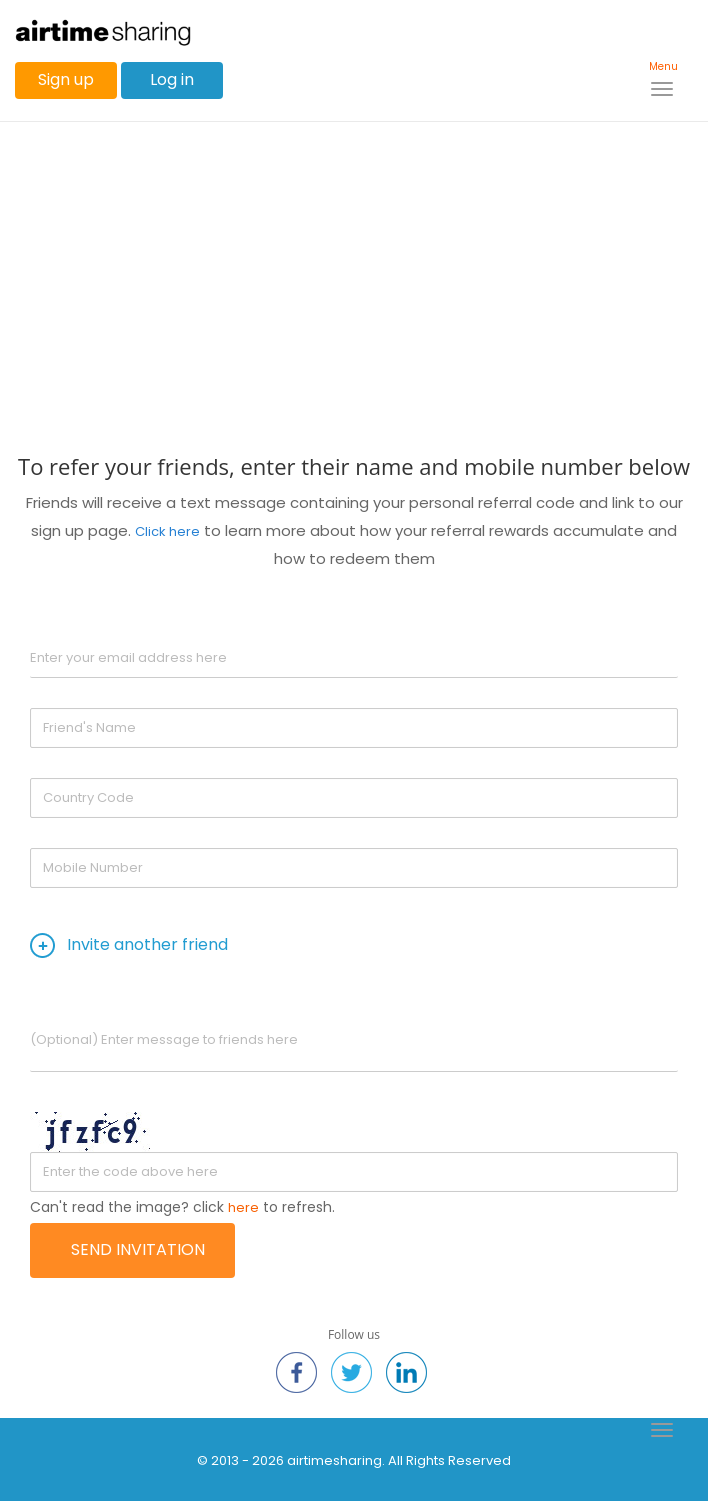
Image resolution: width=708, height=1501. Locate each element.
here (243, 1207)
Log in (172, 79)
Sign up (66, 79)
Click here (167, 531)
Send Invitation (138, 1249)
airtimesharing (334, 1460)
